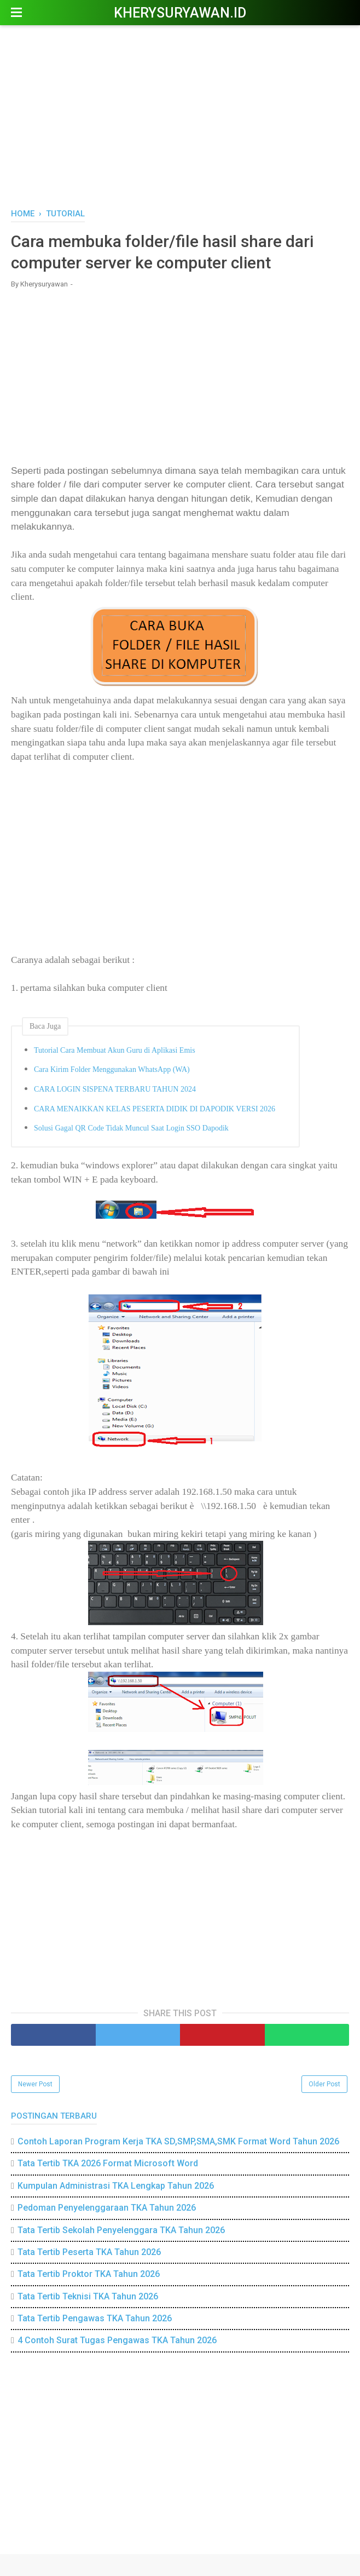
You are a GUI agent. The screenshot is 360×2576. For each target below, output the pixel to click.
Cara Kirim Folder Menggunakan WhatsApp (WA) (112, 1069)
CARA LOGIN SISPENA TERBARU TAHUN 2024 (115, 1089)
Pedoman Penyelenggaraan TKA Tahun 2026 (107, 2207)
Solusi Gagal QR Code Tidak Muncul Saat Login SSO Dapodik (131, 1128)
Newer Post (35, 2084)
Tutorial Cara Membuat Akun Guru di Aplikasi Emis (114, 1050)
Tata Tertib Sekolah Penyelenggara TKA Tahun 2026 (121, 2230)
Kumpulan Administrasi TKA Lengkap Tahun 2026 (116, 2186)
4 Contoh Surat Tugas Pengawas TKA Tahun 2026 (117, 2340)
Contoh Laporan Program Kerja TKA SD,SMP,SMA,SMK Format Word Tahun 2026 (178, 2141)
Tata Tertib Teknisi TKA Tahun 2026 (88, 2296)
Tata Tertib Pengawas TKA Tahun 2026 (95, 2318)
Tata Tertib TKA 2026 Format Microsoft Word (108, 2163)
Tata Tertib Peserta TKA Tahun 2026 (89, 2252)
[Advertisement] (180, 115)
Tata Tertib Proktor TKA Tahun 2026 (89, 2274)
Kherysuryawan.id (180, 13)
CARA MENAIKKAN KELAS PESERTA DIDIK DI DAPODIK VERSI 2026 (154, 1109)
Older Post (324, 2084)
